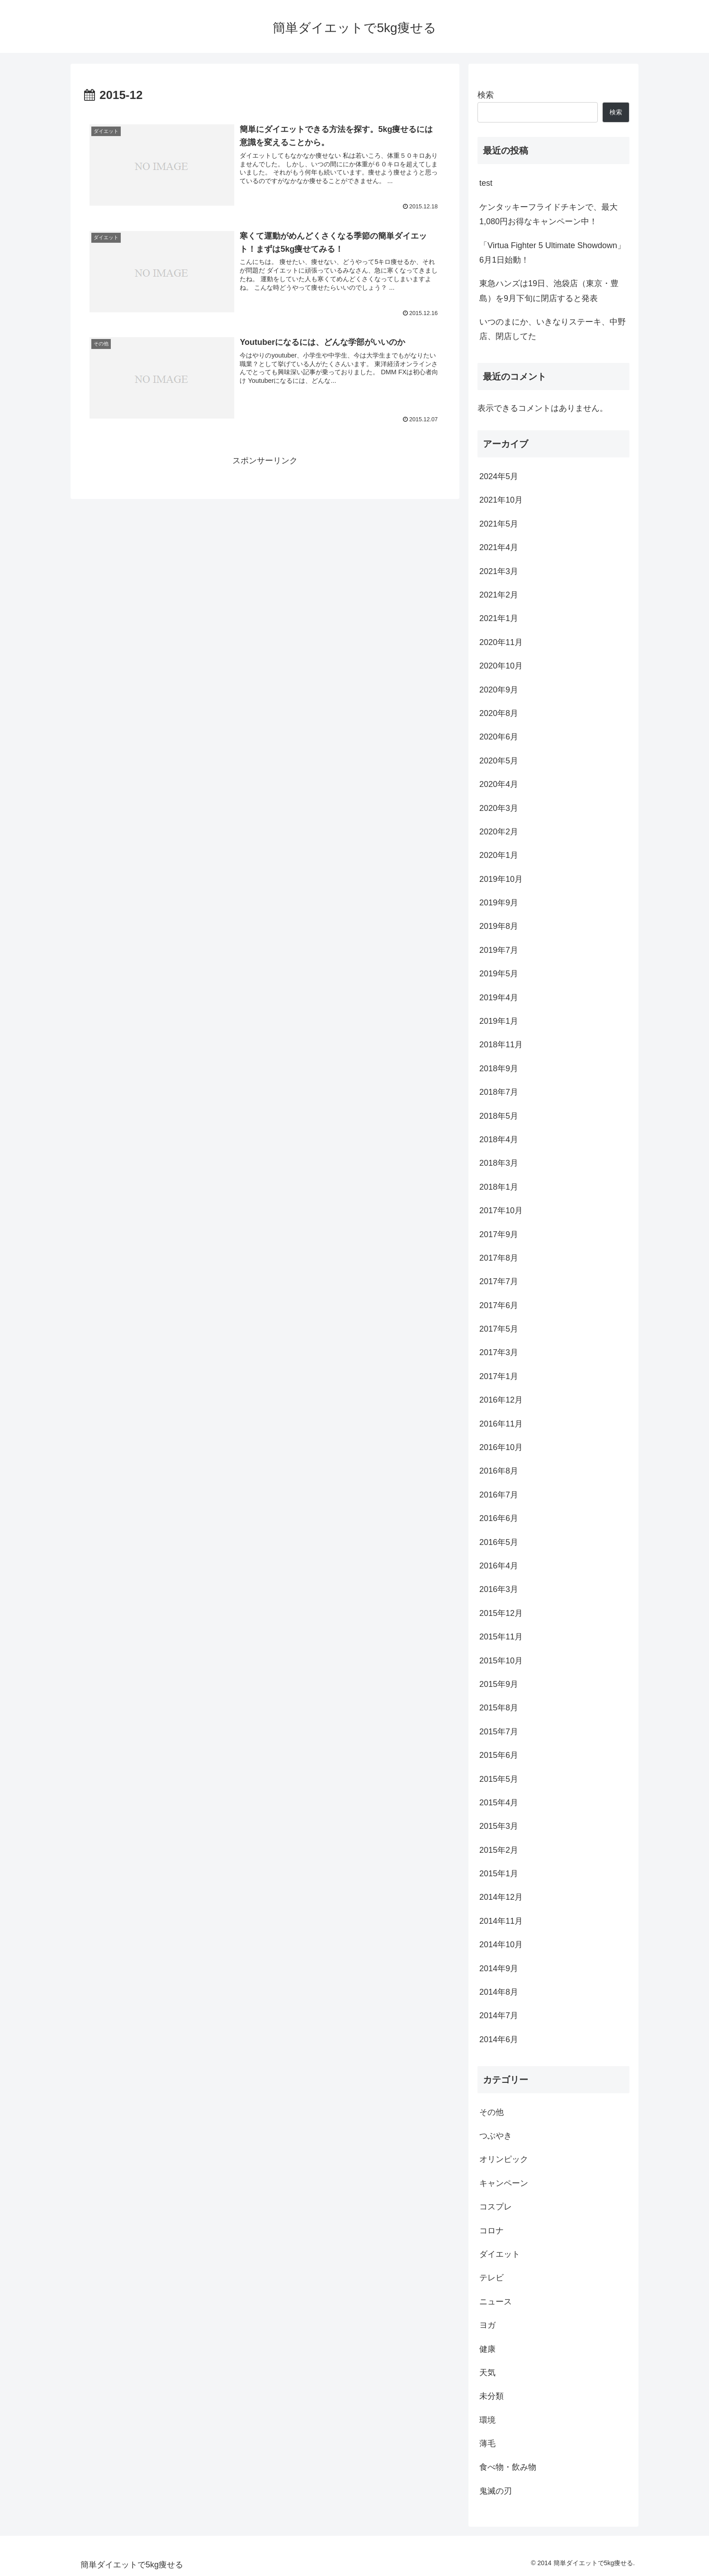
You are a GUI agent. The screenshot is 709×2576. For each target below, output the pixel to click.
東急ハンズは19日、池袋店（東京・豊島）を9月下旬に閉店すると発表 (549, 290)
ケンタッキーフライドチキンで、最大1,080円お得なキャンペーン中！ (548, 214)
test (485, 183)
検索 (485, 94)
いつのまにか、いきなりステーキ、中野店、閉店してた (552, 329)
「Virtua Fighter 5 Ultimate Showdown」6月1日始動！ (552, 252)
